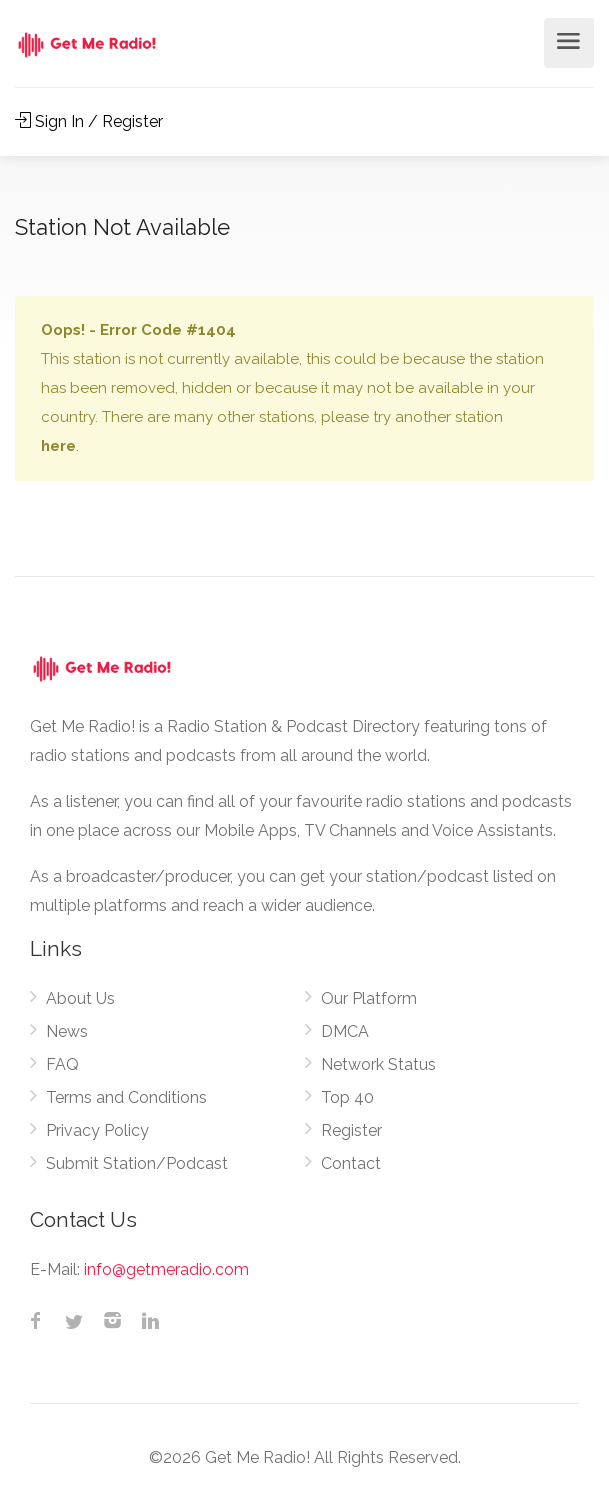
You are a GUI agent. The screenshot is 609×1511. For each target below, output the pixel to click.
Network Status (378, 1064)
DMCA (345, 1031)
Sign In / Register (89, 121)
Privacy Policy (97, 1130)
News (67, 1031)
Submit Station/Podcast (137, 1163)
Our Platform (369, 998)
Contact (351, 1163)
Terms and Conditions (126, 1097)
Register (351, 1130)
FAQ (62, 1064)
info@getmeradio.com (166, 1269)
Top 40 (347, 1097)
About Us (80, 998)
